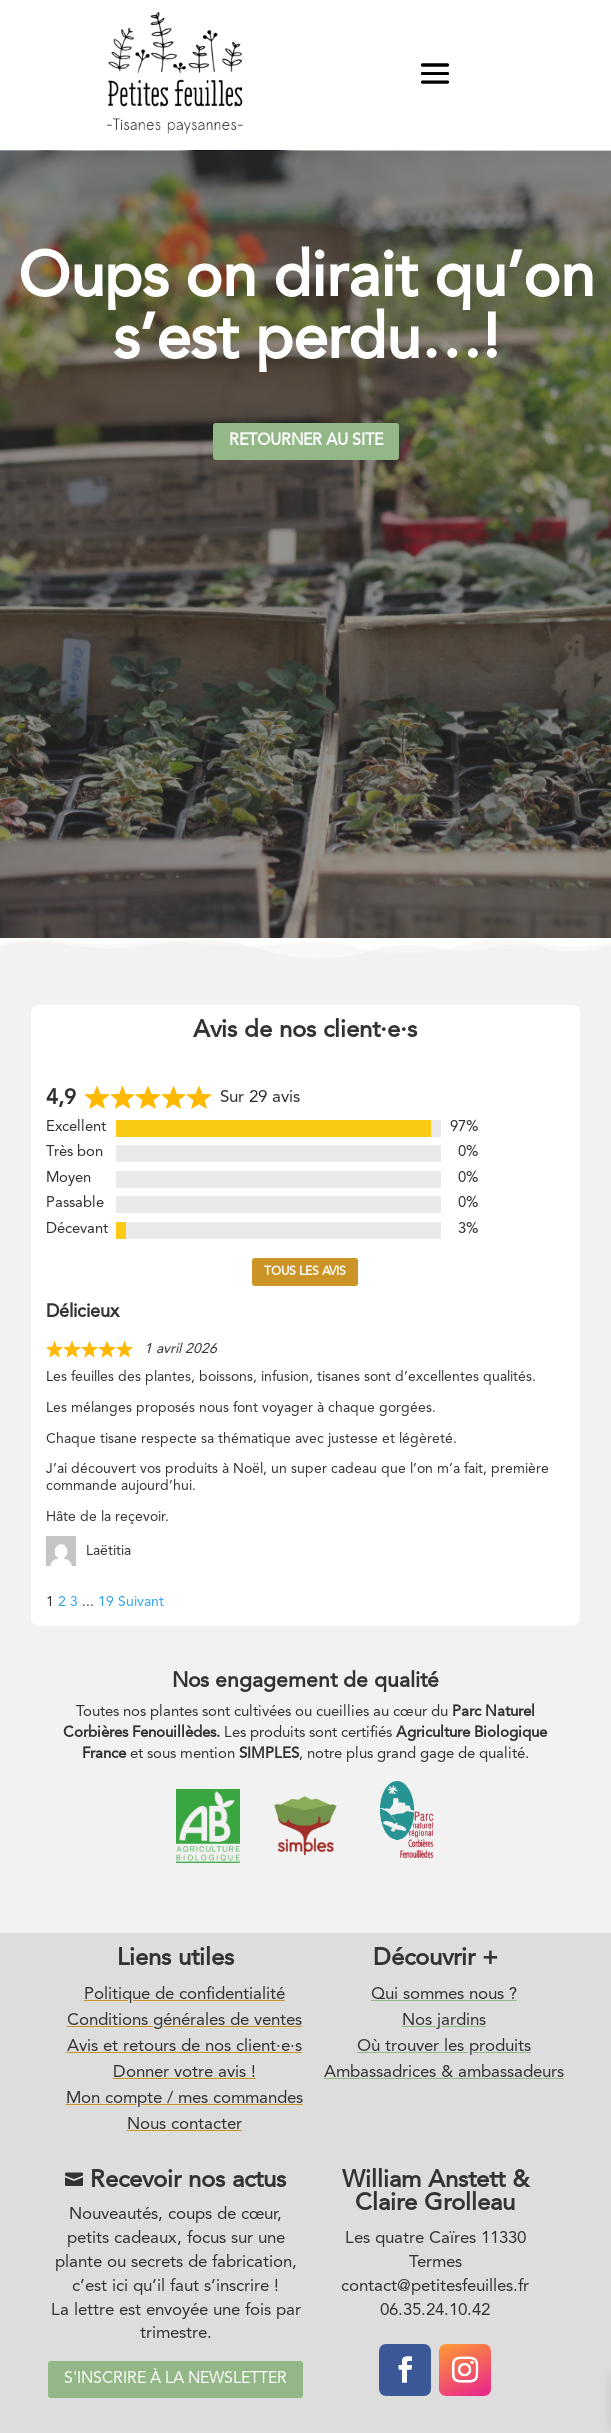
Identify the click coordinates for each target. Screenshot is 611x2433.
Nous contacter (184, 2124)
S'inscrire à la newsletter (175, 2379)
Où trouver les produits (444, 2046)
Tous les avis (305, 1272)
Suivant (141, 1602)
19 (106, 1602)
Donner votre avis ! (184, 2072)
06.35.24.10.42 (435, 2310)
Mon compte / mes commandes (184, 2098)
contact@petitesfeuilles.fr (435, 2286)
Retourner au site (306, 441)
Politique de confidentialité (184, 1994)
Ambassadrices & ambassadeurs (444, 2072)
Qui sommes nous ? (444, 1994)
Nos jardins (444, 2020)
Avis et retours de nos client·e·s (184, 2046)
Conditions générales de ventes (184, 2020)
